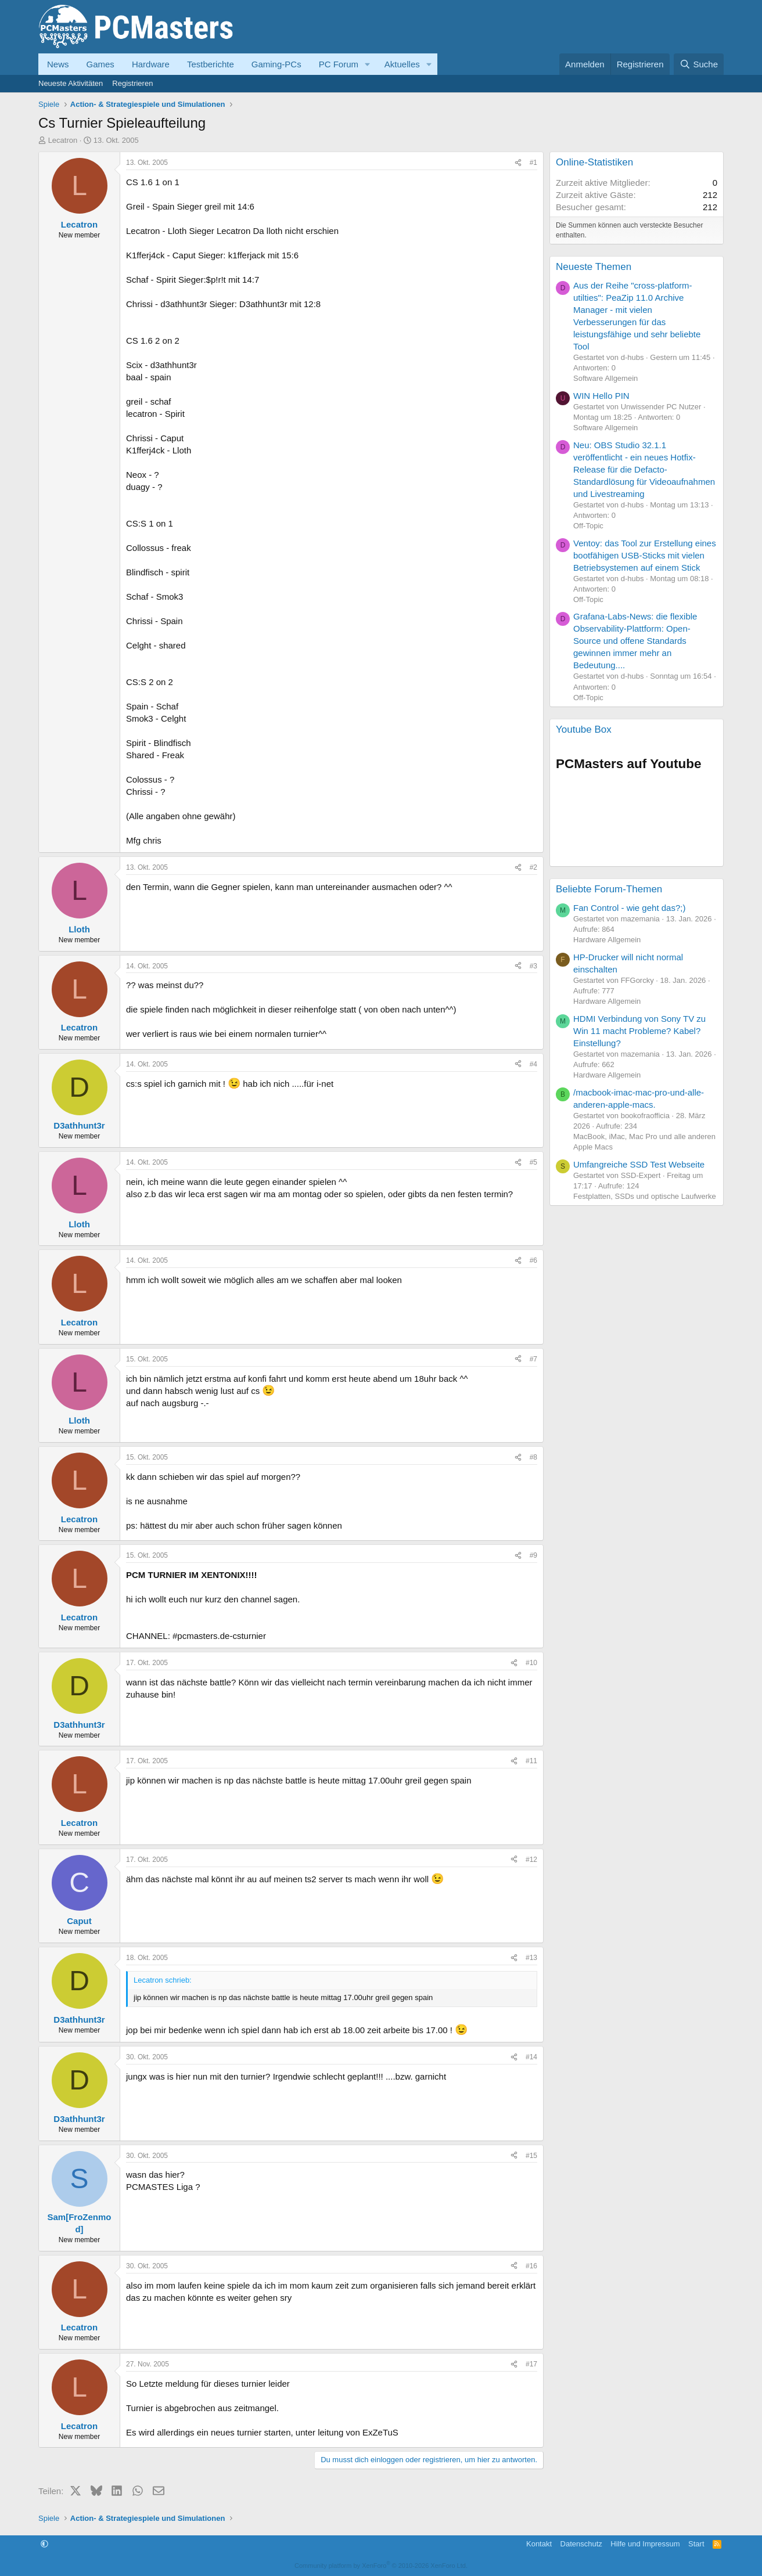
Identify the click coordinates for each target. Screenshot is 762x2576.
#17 (531, 2364)
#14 (531, 2057)
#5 (533, 1162)
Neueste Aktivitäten (70, 83)
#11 (531, 1761)
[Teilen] (518, 163)
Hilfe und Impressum (645, 2543)
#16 (531, 2266)
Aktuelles (402, 64)
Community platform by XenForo (381, 2565)
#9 (533, 1555)
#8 (533, 1457)
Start (696, 2543)
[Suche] (699, 64)
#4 (533, 1064)
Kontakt (539, 2543)
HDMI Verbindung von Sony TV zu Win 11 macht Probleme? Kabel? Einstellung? (639, 1031)
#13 (531, 1958)
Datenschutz (581, 2543)
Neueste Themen (593, 266)
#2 (533, 867)
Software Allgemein (605, 378)
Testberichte (210, 64)
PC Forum (338, 64)
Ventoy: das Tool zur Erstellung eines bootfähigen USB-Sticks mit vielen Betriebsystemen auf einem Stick (644, 555)
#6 (533, 1260)
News (58, 64)
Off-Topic (588, 525)
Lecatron (63, 140)
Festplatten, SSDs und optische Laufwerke (644, 1196)
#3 (533, 966)
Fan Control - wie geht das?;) (629, 908)
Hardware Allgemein (607, 939)
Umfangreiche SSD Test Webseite (639, 1164)
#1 (533, 162)
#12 (531, 1860)
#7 (533, 1359)
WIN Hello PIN (601, 396)
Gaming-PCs (276, 64)
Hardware (151, 64)
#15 (531, 2156)
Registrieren (132, 83)
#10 (531, 1663)
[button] (368, 64)
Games (100, 64)
